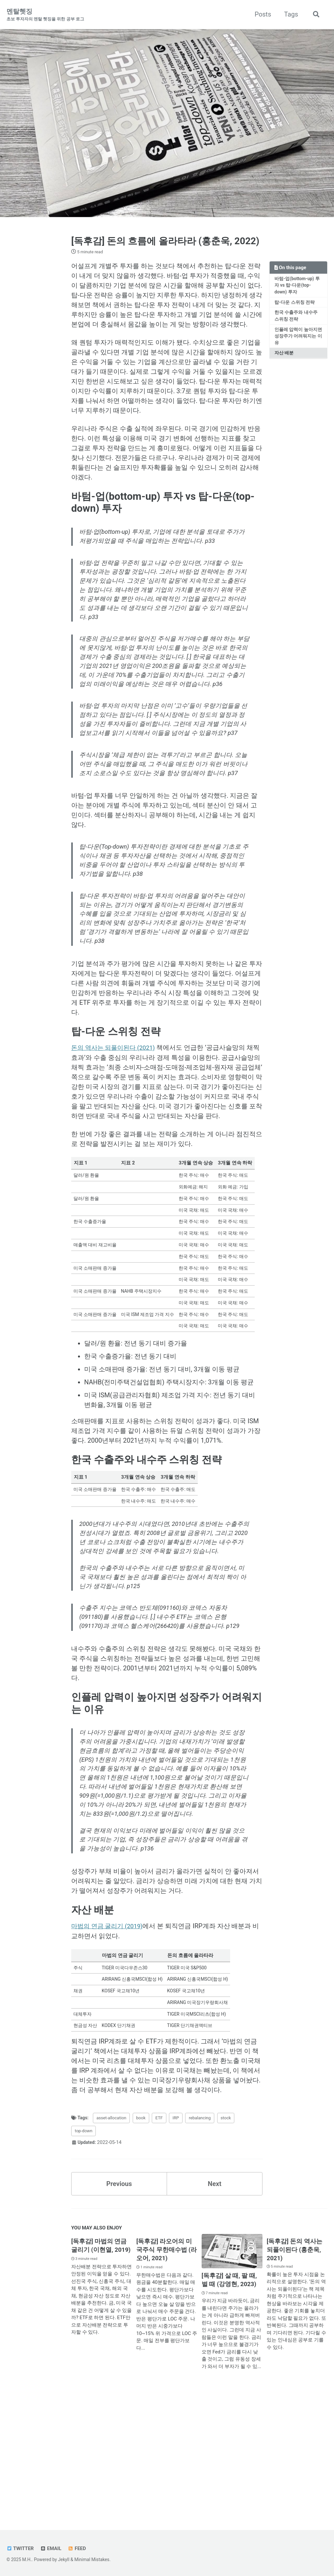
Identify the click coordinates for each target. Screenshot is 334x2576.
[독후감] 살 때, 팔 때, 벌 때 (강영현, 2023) (231, 2401)
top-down (85, 2251)
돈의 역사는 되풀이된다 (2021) (115, 1111)
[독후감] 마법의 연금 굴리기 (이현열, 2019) (100, 2370)
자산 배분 (284, 365)
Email (51, 2549)
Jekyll (63, 2559)
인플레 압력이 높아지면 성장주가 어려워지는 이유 (298, 348)
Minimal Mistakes (91, 2559)
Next (214, 2304)
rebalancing (211, 2237)
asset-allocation (115, 2237)
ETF (167, 2237)
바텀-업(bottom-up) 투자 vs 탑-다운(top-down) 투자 (297, 297)
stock (240, 2237)
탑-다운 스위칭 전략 (294, 314)
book (147, 2237)
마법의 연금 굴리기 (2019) (109, 2040)
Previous (119, 2304)
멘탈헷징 (45, 14)
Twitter (20, 2549)
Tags (291, 14)
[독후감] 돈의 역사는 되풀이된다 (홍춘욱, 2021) (296, 2370)
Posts (262, 14)
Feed (78, 2549)
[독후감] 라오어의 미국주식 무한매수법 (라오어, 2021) (165, 2371)
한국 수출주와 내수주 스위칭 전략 (295, 328)
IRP (185, 2237)
